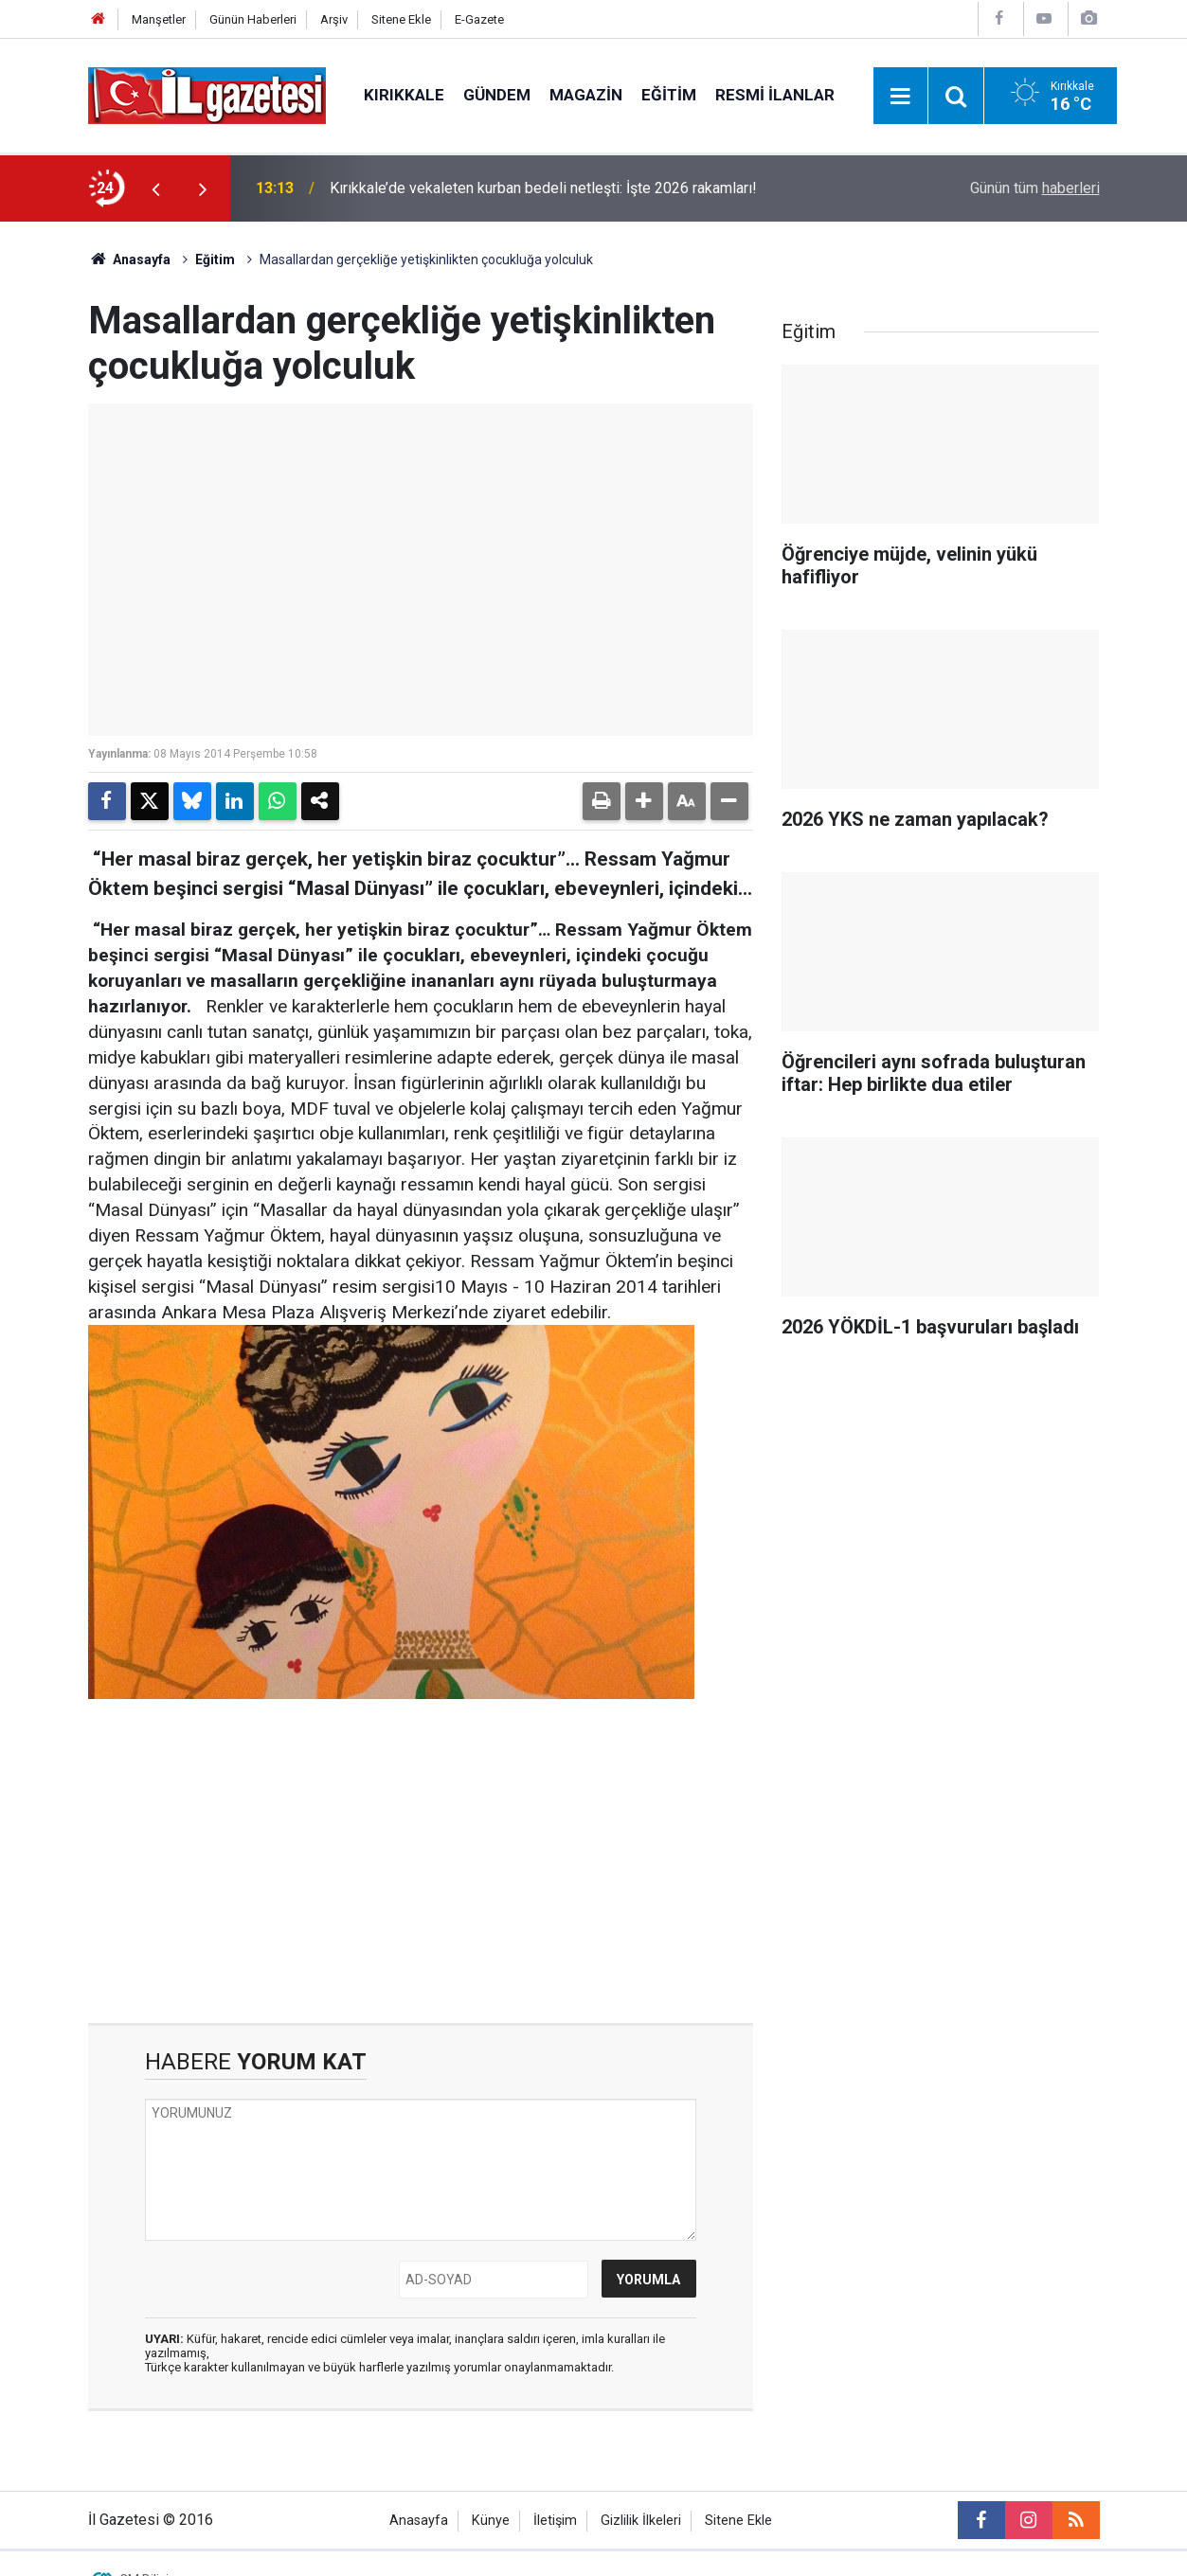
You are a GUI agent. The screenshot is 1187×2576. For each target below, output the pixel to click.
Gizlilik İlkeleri (641, 2521)
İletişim (555, 2521)
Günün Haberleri (253, 19)
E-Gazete (479, 19)
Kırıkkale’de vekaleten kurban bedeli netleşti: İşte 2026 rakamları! (543, 188)
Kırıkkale (404, 94)
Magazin (585, 94)
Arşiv (334, 19)
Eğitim (668, 94)
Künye (491, 2521)
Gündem (497, 94)
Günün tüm (1035, 188)
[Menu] (901, 97)
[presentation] (156, 188)
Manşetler (159, 19)
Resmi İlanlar (775, 94)
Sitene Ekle (401, 19)
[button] (644, 801)
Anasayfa (129, 259)
